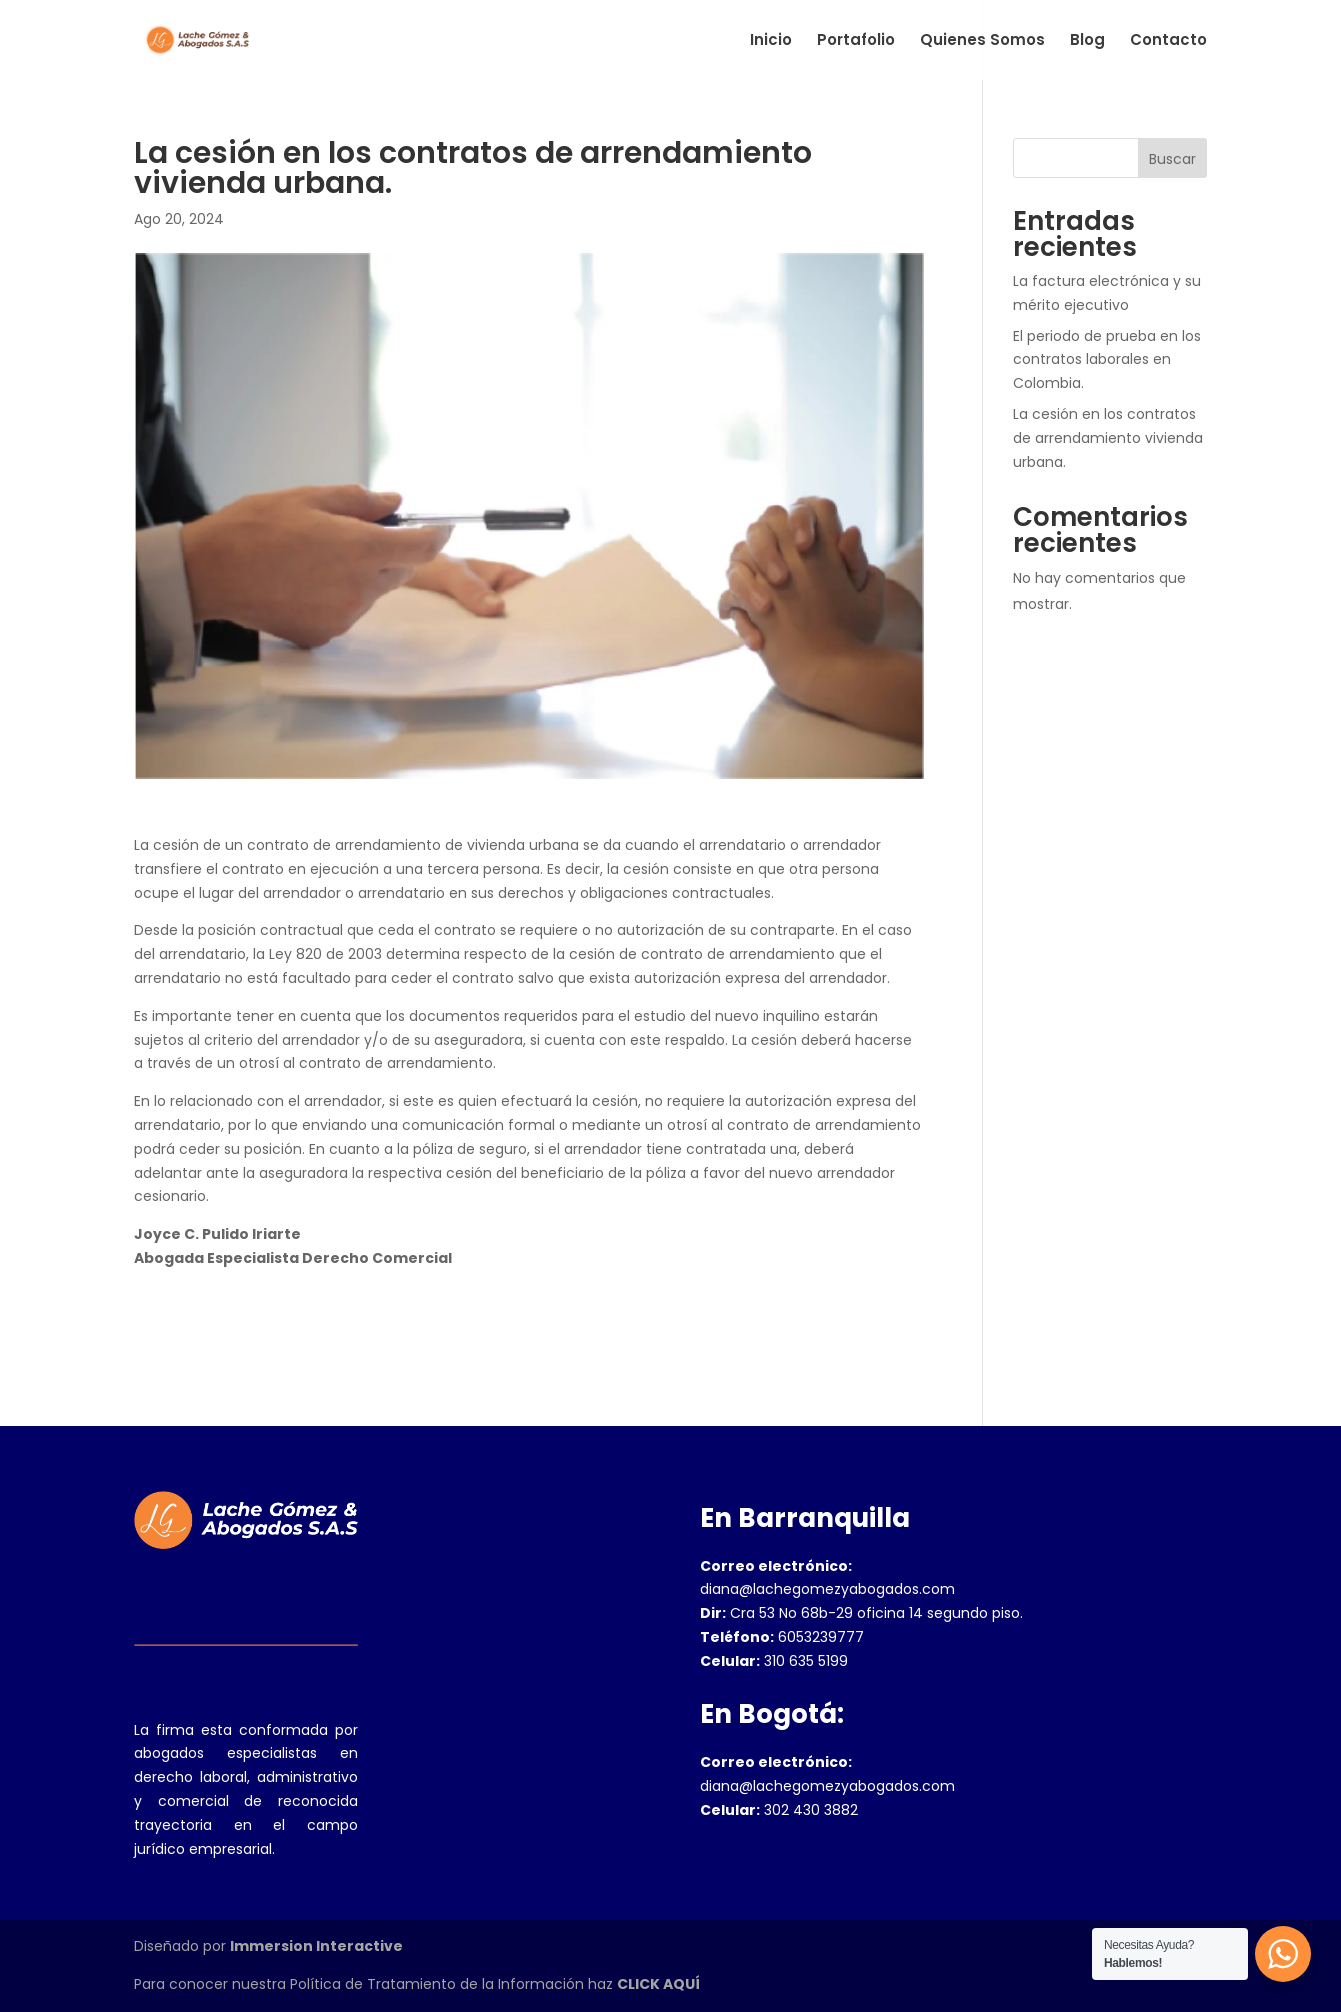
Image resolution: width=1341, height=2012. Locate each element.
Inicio (771, 41)
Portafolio (856, 41)
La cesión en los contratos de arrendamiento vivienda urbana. (1108, 438)
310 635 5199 (774, 1661)
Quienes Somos (982, 41)
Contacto (1168, 41)
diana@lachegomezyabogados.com (827, 1589)
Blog (1087, 41)
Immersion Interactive (316, 1946)
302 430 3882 (779, 1810)
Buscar (1172, 159)
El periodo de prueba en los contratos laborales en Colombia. (1107, 360)
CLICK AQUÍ (658, 1984)
